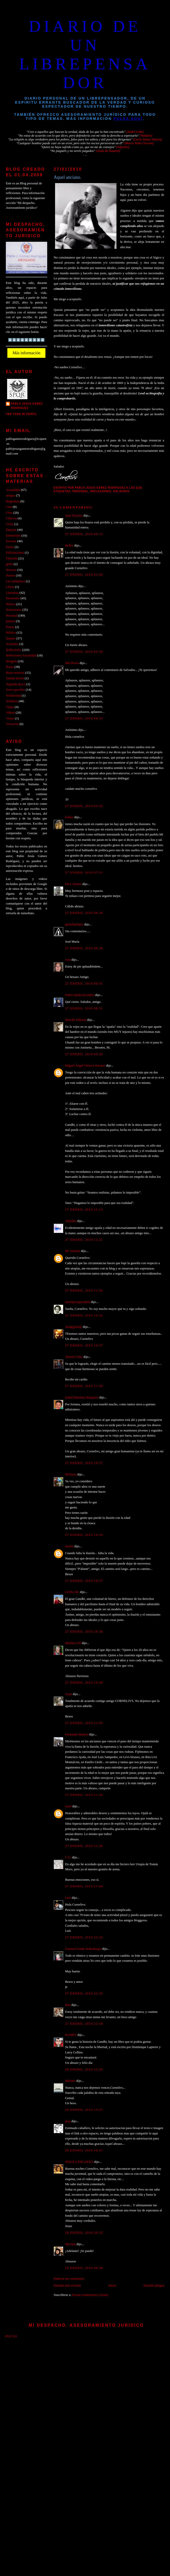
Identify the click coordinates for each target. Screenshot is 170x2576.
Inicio (112, 2285)
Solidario (121, 491)
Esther (69, 817)
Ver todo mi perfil (21, 414)
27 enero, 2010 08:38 (84, 948)
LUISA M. (72, 1592)
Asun (68, 1694)
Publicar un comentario (69, 2278)
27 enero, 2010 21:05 (84, 1723)
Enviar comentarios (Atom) (90, 2295)
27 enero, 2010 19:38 (84, 1631)
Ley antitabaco (15, 581)
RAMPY (71, 2035)
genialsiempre (74, 924)
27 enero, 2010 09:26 (84, 1054)
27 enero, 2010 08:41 (84, 983)
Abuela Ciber (74, 1357)
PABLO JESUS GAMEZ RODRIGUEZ (27, 405)
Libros (10, 587)
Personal (80, 491)
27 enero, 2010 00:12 (84, 534)
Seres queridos (15, 689)
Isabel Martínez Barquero (81, 1397)
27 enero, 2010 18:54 (84, 1535)
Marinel (70, 2081)
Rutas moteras (15, 672)
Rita (68, 2005)
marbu (69, 1546)
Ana (68, 959)
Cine (9, 507)
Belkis (69, 545)
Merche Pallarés (75, 1020)
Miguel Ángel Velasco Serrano (85, 1065)
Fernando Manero (77, 1734)
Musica (10, 604)
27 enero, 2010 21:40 (84, 1886)
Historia (11, 570)
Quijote (11, 638)
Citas (9, 512)
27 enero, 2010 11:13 (84, 1209)
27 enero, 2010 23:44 (84, 2023)
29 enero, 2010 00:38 (84, 2268)
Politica (11, 632)
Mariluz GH (73, 1643)
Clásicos (11, 518)
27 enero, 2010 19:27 (84, 1581)
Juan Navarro (74, 515)
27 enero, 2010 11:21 (84, 1240)
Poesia (10, 627)
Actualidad (13, 490)
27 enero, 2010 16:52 (84, 1315)
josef (68, 1806)
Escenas (11, 541)
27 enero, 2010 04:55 (84, 806)
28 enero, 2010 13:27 (84, 2110)
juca (68, 2121)
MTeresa (71, 1474)
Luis (68, 1897)
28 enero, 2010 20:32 (84, 2232)
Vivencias (12, 724)
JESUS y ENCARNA (79, 2162)
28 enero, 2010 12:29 (84, 2069)
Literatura (12, 592)
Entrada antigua (154, 2285)
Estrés (10, 547)
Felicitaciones (15, 552)
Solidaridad (13, 695)
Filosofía (12, 558)
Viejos (10, 718)
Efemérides (13, 535)
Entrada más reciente (67, 2285)
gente (9, 564)
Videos (10, 712)
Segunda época (15, 684)
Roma (10, 667)
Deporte (11, 530)
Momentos (13, 598)
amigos (10, 495)
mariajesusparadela (77, 1302)
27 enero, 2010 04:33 (84, 718)
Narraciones (14, 609)
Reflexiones (101, 491)
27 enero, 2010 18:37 (84, 1463)
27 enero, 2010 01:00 (84, 574)
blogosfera (13, 501)
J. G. (68, 1857)
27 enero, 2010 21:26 (84, 1795)
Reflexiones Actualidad (21, 655)
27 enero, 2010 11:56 (84, 1290)
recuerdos (12, 644)
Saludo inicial (15, 678)
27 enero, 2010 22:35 (84, 1993)
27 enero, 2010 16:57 (84, 1345)
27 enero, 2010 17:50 (84, 1386)
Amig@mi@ (73, 1327)
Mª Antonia (72, 1251)
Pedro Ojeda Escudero (79, 995)
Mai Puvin (72, 663)
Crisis (9, 524)
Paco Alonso (73, 884)
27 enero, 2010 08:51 (84, 1008)
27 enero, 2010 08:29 (84, 913)
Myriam (70, 2244)
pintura (10, 621)
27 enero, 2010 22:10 (84, 1937)
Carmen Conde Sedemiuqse (83, 1949)
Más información (26, 353)
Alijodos (70, 1221)
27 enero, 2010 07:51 (84, 872)
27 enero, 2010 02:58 (84, 651)
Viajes (10, 707)
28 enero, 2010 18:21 (84, 2150)
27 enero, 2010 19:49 (84, 1682)
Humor (10, 575)
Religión (11, 661)
